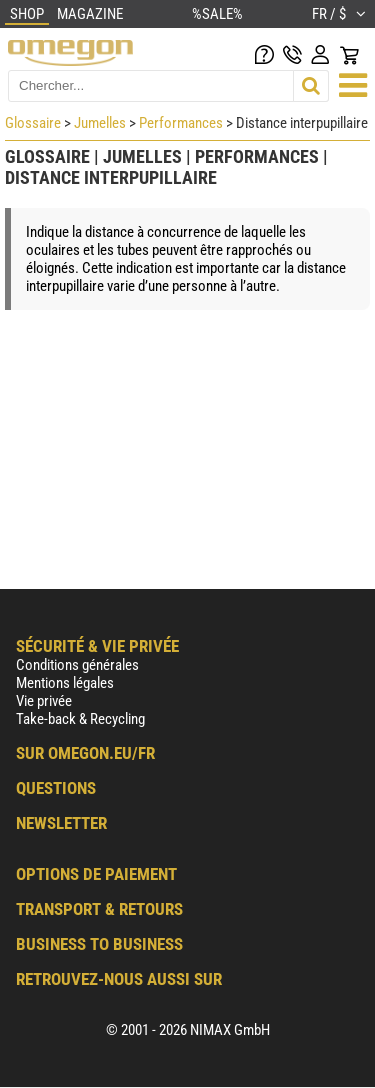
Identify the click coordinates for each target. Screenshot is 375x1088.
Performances (181, 123)
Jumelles (100, 123)
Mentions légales (65, 683)
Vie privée (44, 701)
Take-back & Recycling (80, 719)
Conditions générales (77, 665)
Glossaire (33, 123)
